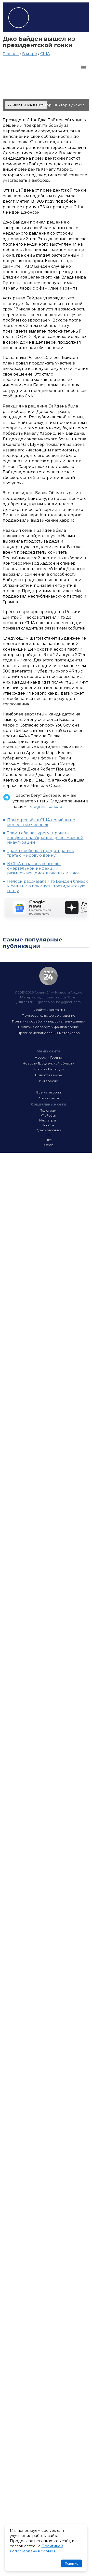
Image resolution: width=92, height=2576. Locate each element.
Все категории (48, 1092)
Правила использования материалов (48, 1033)
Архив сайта (48, 1098)
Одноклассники (48, 1130)
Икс (48, 1140)
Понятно (71, 2563)
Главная (11, 53)
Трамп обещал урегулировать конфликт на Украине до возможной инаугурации (45, 838)
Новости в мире (48, 1075)
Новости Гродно (48, 1057)
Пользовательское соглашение (48, 1015)
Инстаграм (48, 1120)
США (45, 53)
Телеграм (48, 1110)
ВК (48, 1135)
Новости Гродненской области (48, 1063)
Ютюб (48, 1145)
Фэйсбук (48, 1115)
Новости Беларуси (48, 1069)
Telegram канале (45, 806)
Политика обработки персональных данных (48, 1021)
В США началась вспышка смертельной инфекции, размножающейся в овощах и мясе (43, 868)
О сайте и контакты (48, 1010)
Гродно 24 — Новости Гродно (48, 976)
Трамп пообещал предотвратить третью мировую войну (40, 853)
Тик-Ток (48, 1125)
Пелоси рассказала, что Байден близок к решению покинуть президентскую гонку (47, 886)
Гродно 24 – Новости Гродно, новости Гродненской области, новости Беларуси (18, 17)
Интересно (48, 1081)
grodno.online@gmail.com (59, 1002)
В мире (29, 53)
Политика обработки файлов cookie (48, 1027)
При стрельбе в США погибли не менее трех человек (41, 822)
